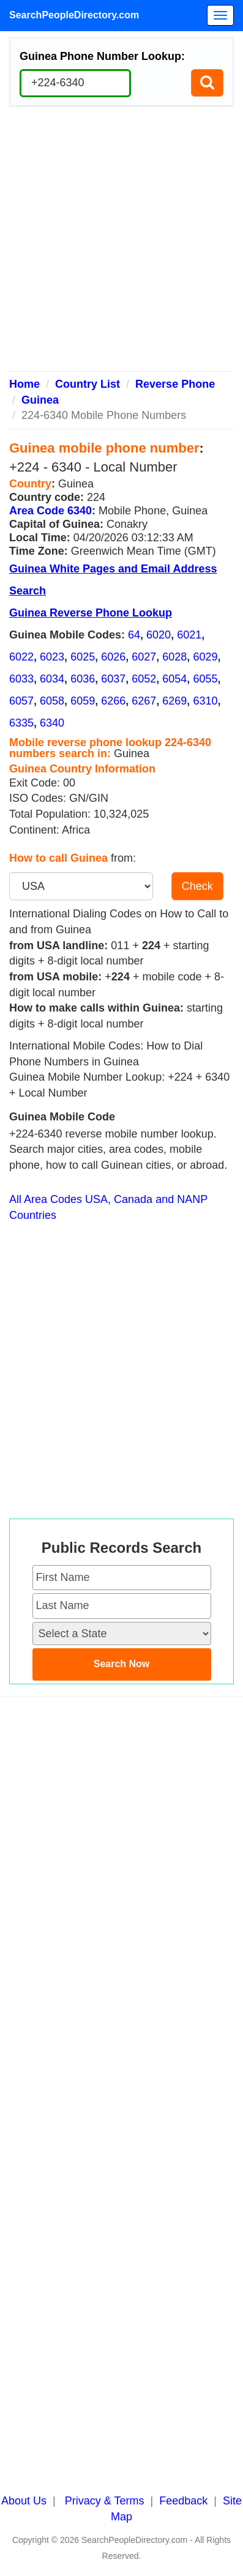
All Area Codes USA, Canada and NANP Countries (108, 1207)
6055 (205, 679)
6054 (174, 679)
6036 (82, 679)
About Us (24, 2501)
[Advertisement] (121, 243)
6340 (52, 723)
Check (197, 886)
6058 (52, 701)
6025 (82, 657)
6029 (205, 657)
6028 (174, 657)
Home (24, 384)
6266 (113, 701)
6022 (21, 657)
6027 (144, 657)
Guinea (40, 400)
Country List (87, 384)
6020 (158, 635)
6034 (52, 679)
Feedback (183, 2501)
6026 (113, 657)
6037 (113, 679)
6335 (21, 723)
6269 (174, 701)
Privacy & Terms (104, 2501)
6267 (144, 701)
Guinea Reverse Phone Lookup (90, 613)
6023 (52, 657)
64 (134, 635)
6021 (189, 635)
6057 (21, 701)
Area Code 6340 (50, 511)
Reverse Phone (175, 384)
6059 (82, 701)
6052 (144, 679)
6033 (21, 679)
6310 (205, 701)
